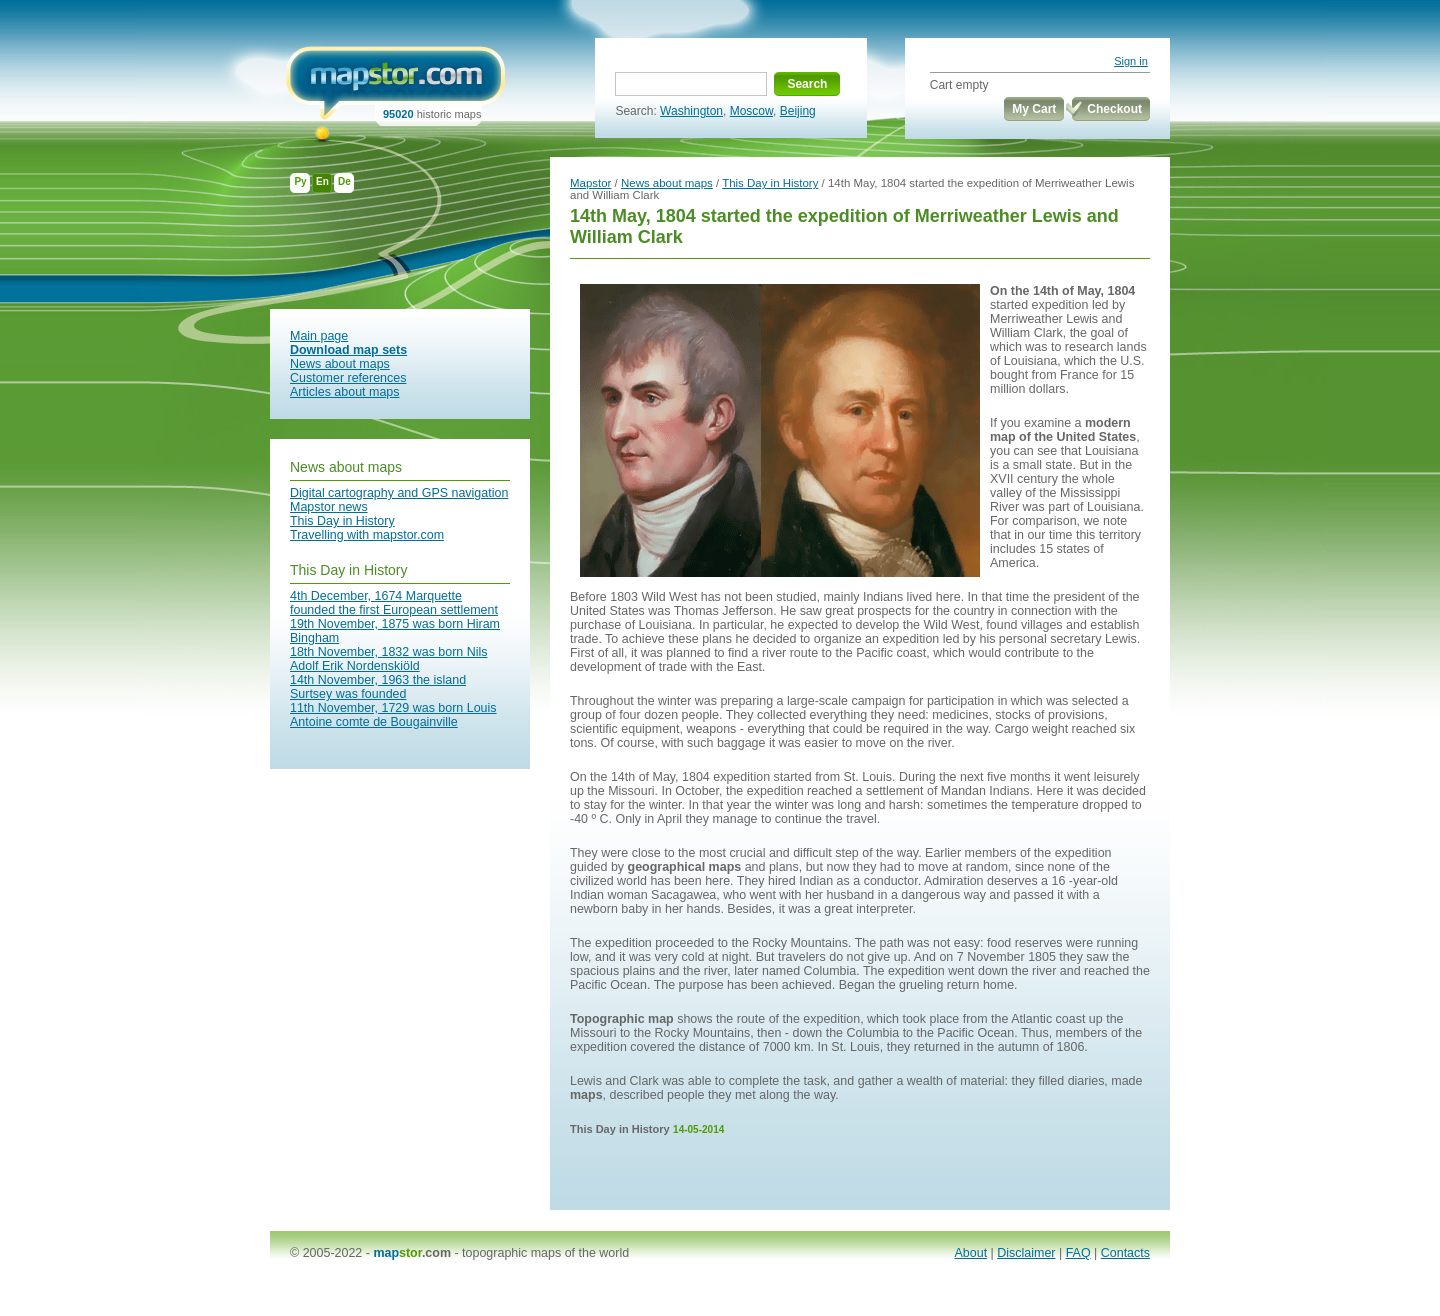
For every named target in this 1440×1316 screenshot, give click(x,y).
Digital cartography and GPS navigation (399, 493)
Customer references (348, 378)
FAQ (1078, 1253)
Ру (300, 181)
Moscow (751, 111)
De (344, 181)
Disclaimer (1026, 1253)
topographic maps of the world (545, 1253)
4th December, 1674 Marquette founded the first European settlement (394, 603)
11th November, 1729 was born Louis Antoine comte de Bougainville (393, 715)
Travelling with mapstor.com (367, 535)
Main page (319, 336)
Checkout (1114, 109)
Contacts (1125, 1253)
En (322, 181)
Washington (691, 111)
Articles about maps (345, 392)
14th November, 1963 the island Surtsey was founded (378, 687)
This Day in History (342, 521)
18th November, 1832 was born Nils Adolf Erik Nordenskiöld (389, 659)
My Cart (1034, 109)
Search (807, 84)
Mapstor (590, 183)
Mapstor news (329, 507)
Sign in (1131, 61)
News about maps (340, 364)
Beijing (798, 111)
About (971, 1253)
